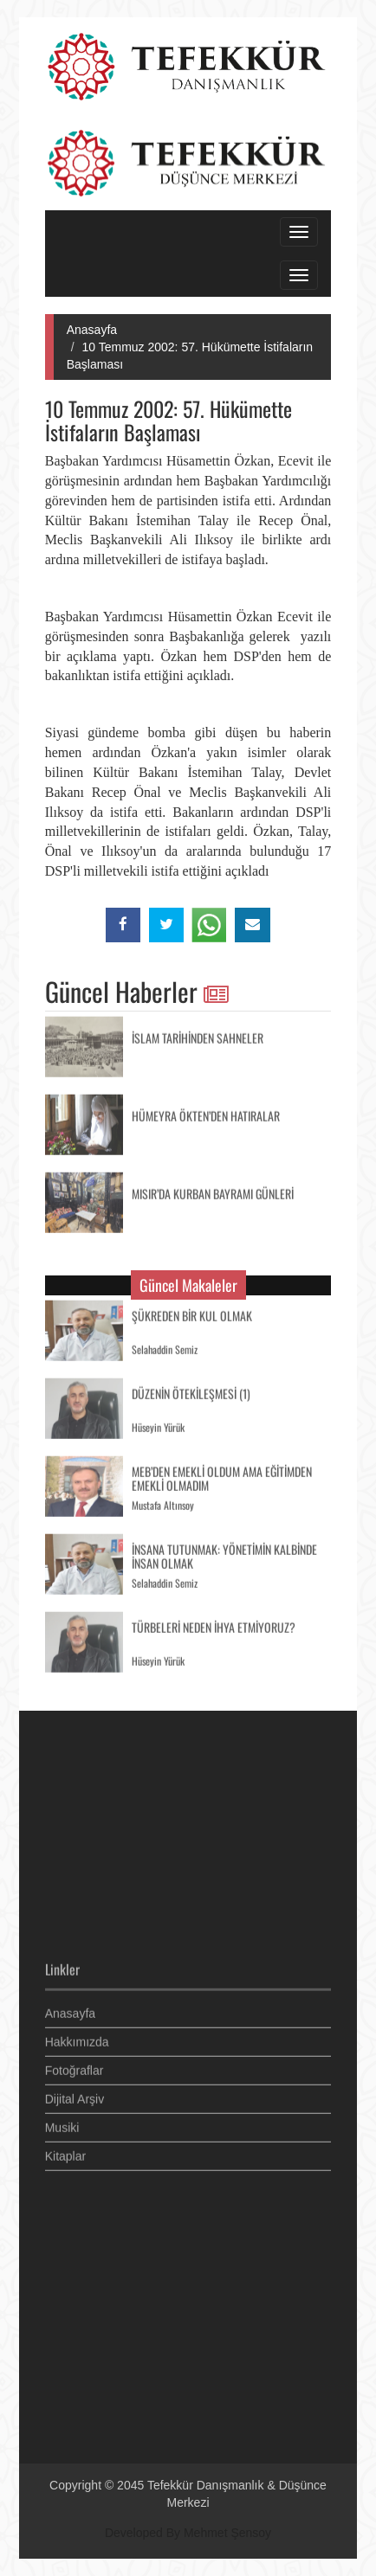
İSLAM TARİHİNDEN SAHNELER (197, 1035)
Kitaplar (65, 2153)
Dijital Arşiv (74, 2096)
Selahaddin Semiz (165, 1346)
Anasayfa (92, 330)
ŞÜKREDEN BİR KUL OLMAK (192, 1313)
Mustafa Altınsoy (163, 1502)
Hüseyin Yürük (158, 1424)
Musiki (62, 2124)
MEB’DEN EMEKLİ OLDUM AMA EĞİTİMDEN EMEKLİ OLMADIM (222, 1475)
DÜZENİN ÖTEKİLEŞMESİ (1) (191, 1390)
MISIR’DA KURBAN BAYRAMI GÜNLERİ (213, 1191)
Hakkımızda (77, 2039)
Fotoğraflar (74, 2067)
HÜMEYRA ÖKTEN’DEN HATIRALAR (206, 1113)
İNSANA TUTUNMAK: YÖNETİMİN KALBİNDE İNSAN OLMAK (224, 1553)
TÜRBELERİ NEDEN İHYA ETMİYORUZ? (213, 1624)
